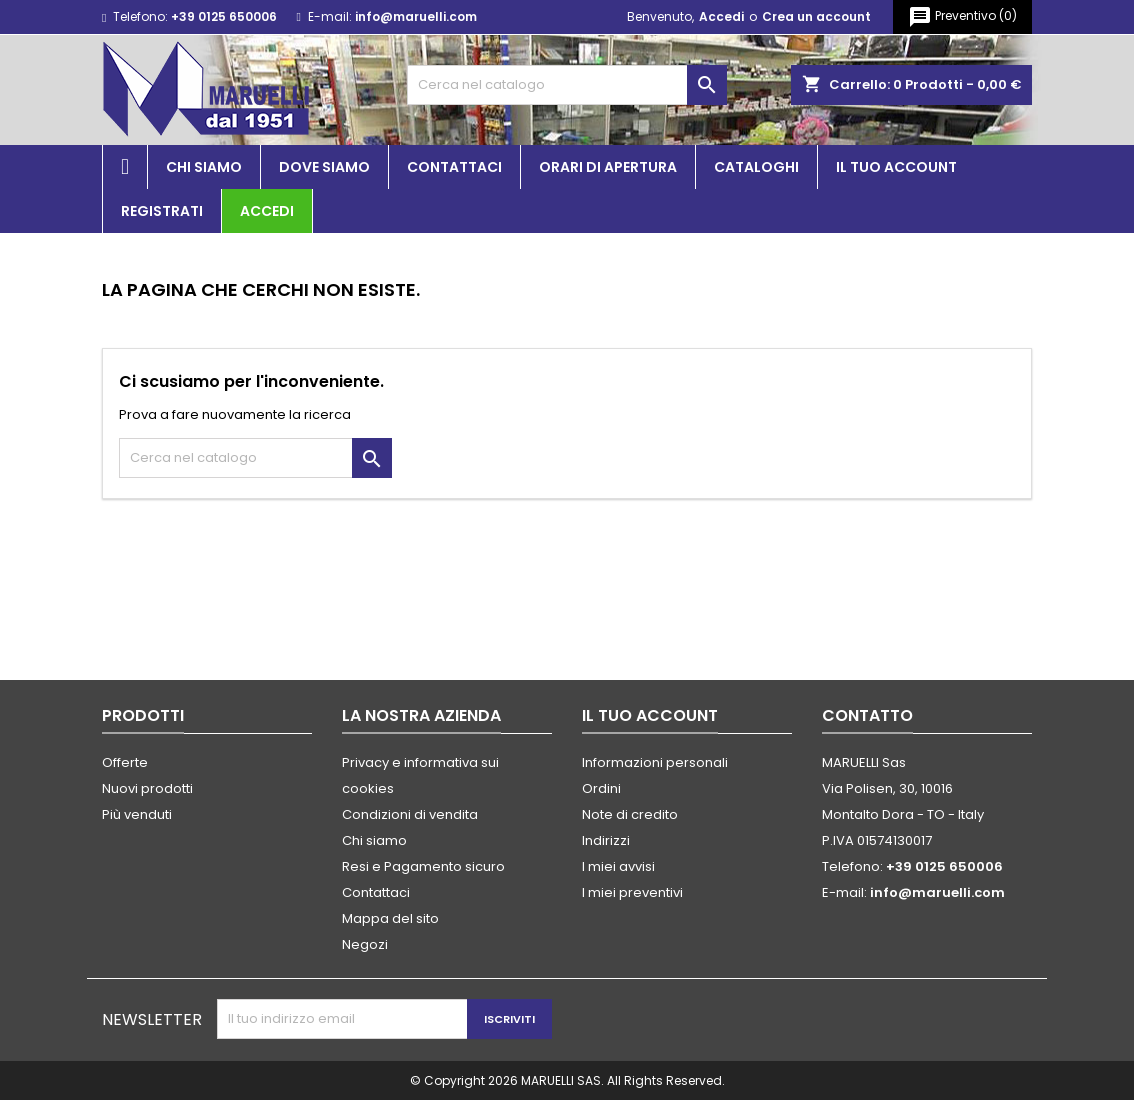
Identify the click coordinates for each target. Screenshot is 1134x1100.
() (962, 17)
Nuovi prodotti (147, 788)
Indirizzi (606, 840)
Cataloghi (756, 167)
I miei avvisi (618, 866)
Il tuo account (896, 167)
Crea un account (816, 16)
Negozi (365, 944)
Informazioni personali (655, 762)
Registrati (162, 211)
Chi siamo (204, 167)
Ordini (601, 788)
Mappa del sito (390, 918)
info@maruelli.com (416, 16)
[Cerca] (567, 85)
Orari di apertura (608, 167)
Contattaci (454, 167)
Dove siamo (324, 167)
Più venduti (137, 814)
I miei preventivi (632, 892)
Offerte (125, 762)
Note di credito (630, 814)
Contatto (867, 715)
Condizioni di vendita (410, 814)
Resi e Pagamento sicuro (423, 866)
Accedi (721, 16)
